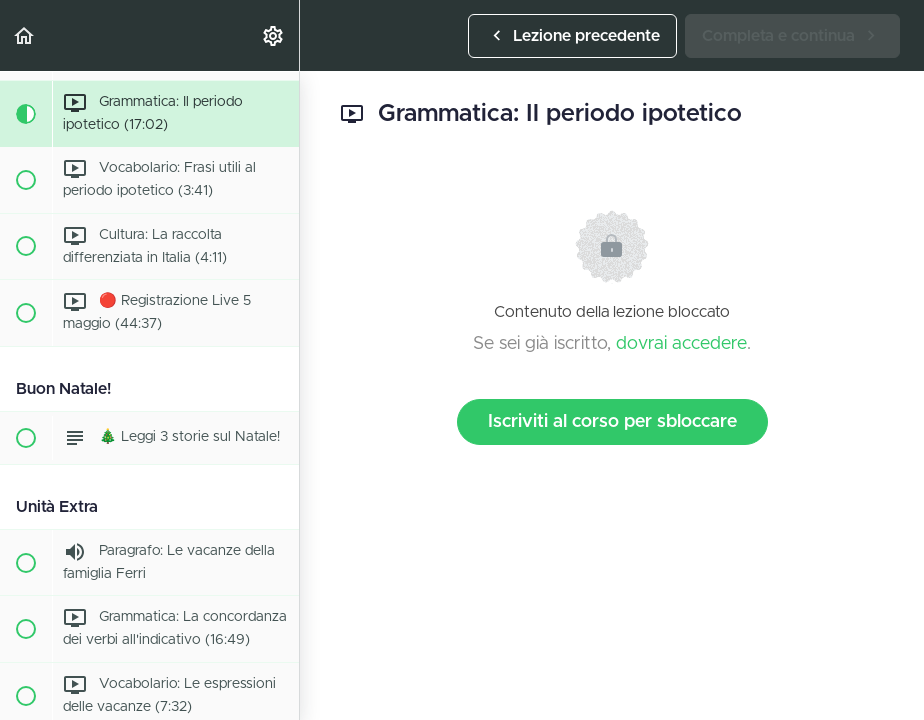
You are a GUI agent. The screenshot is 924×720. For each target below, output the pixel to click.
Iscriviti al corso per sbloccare (612, 422)
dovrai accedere (681, 344)
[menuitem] (274, 35)
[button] (25, 35)
